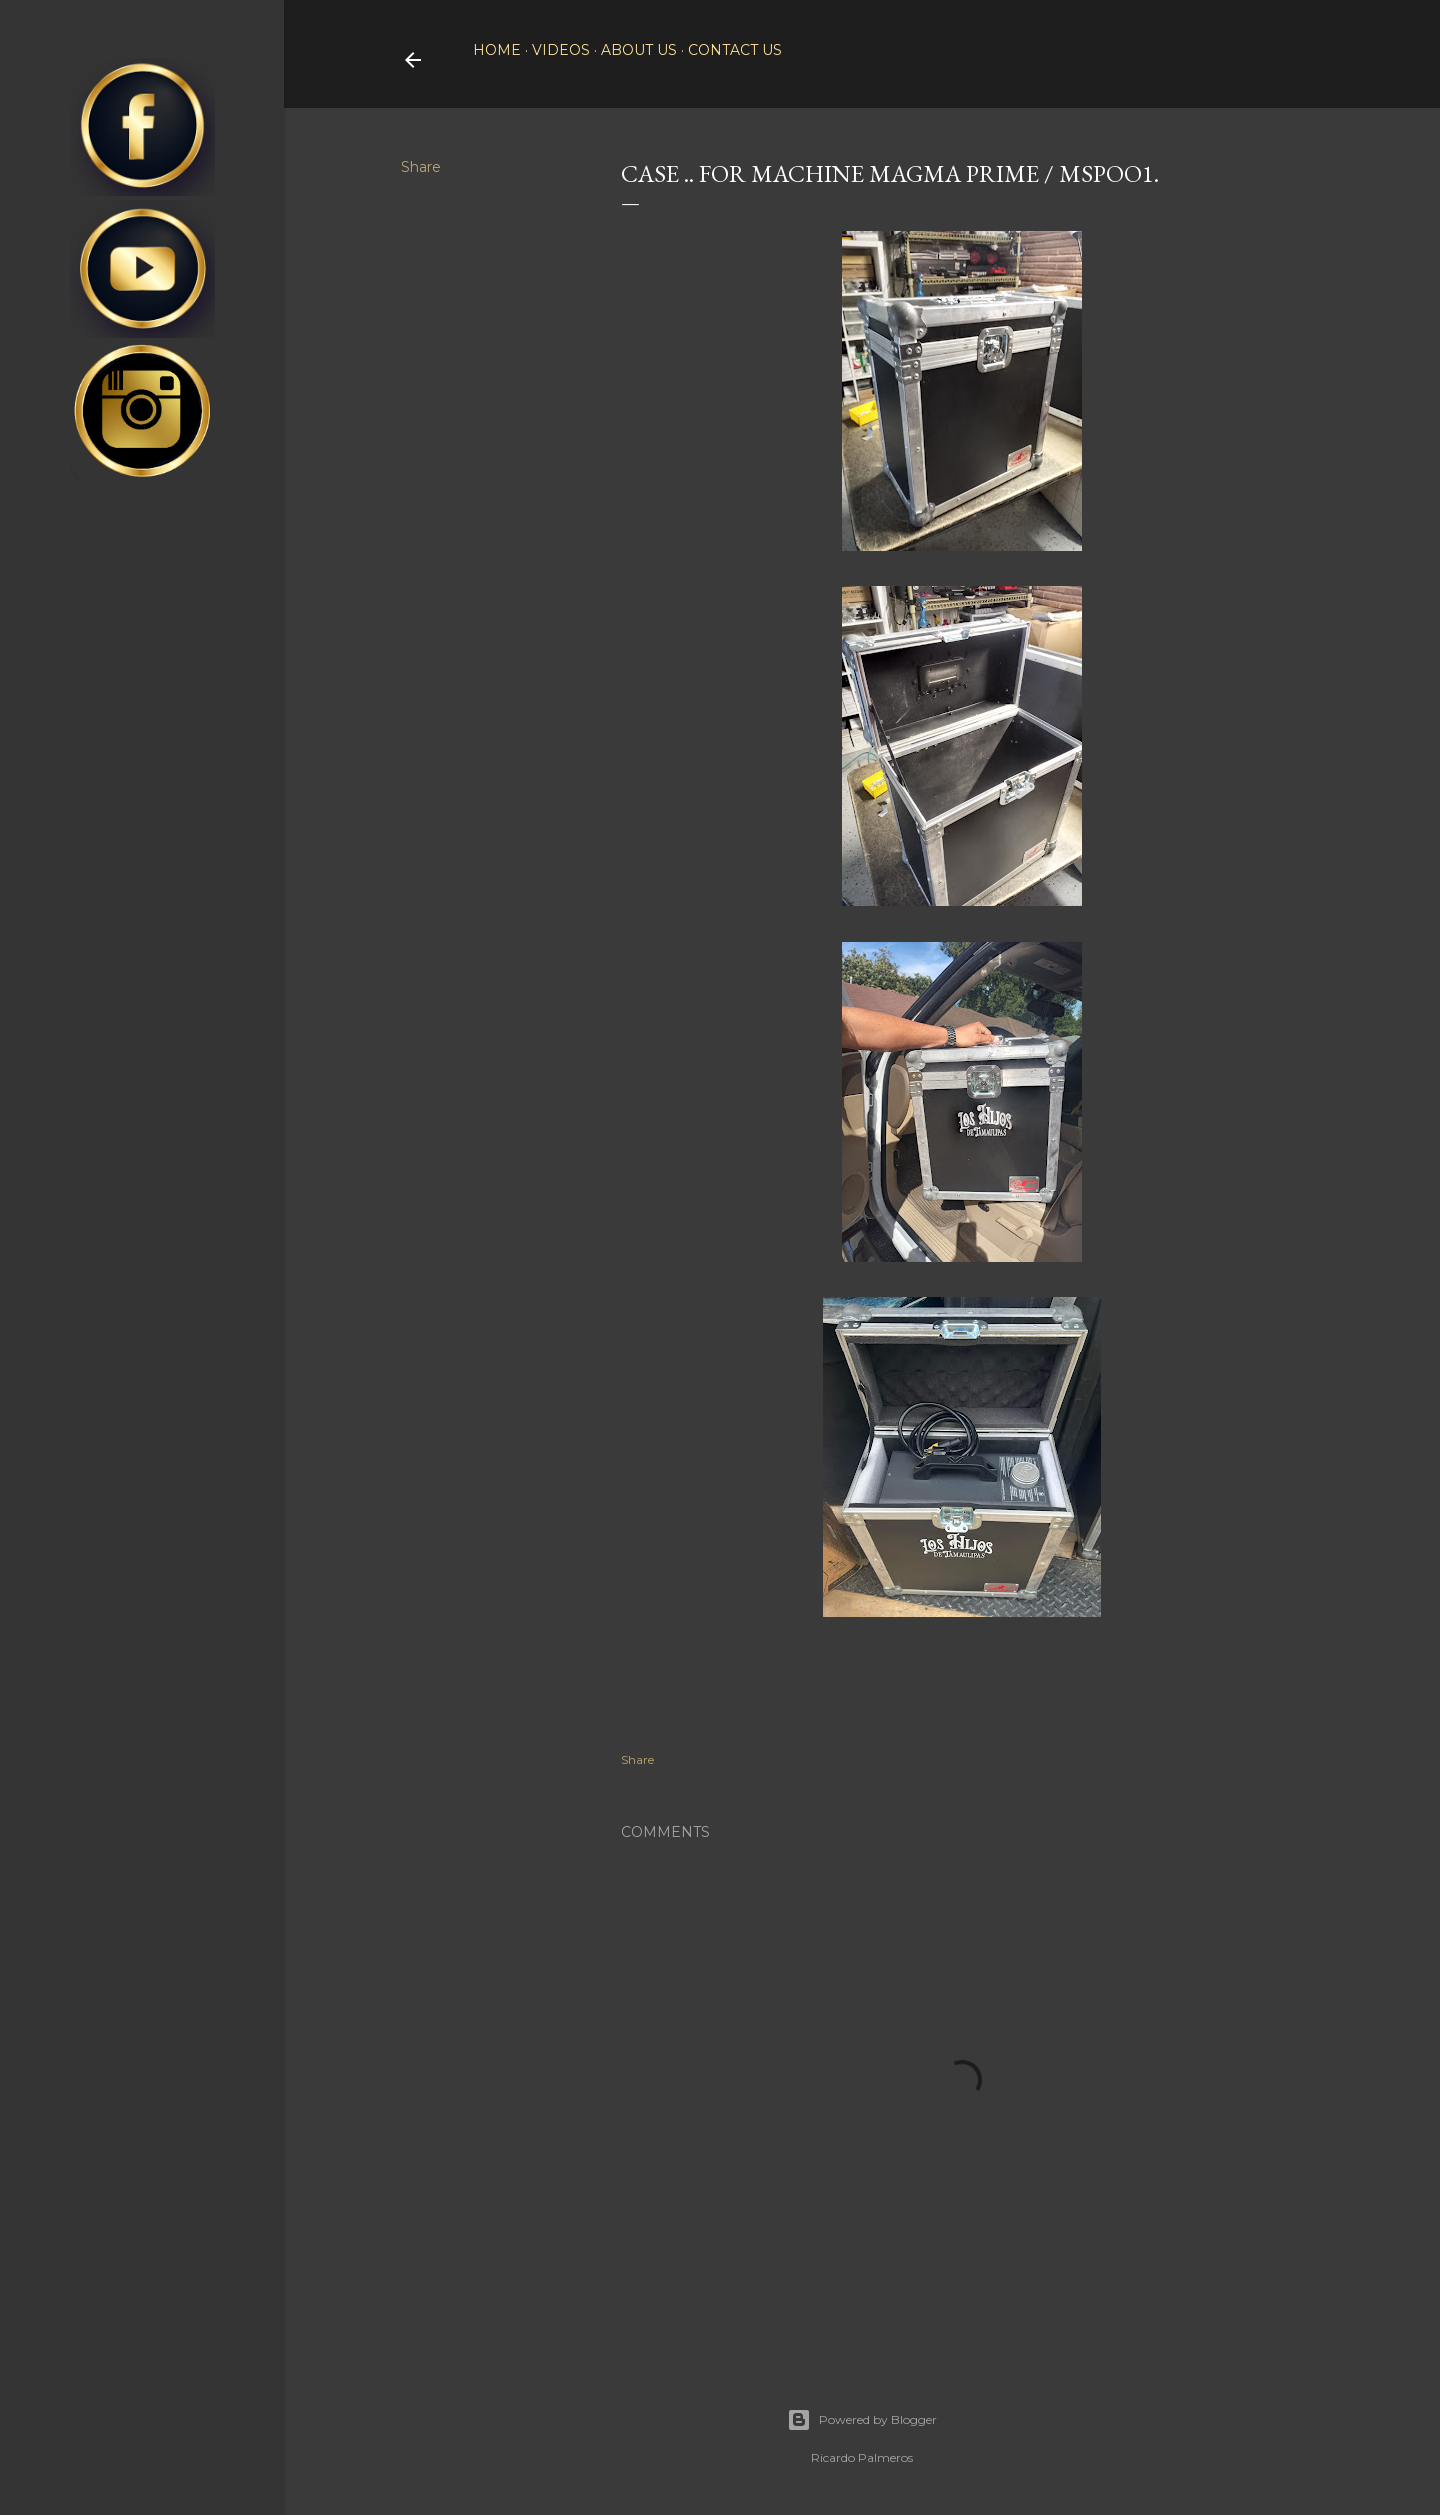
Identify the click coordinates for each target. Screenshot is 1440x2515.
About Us (639, 50)
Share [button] (421, 167)
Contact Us (735, 50)
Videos (561, 50)
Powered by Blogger (862, 2420)
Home (497, 50)
